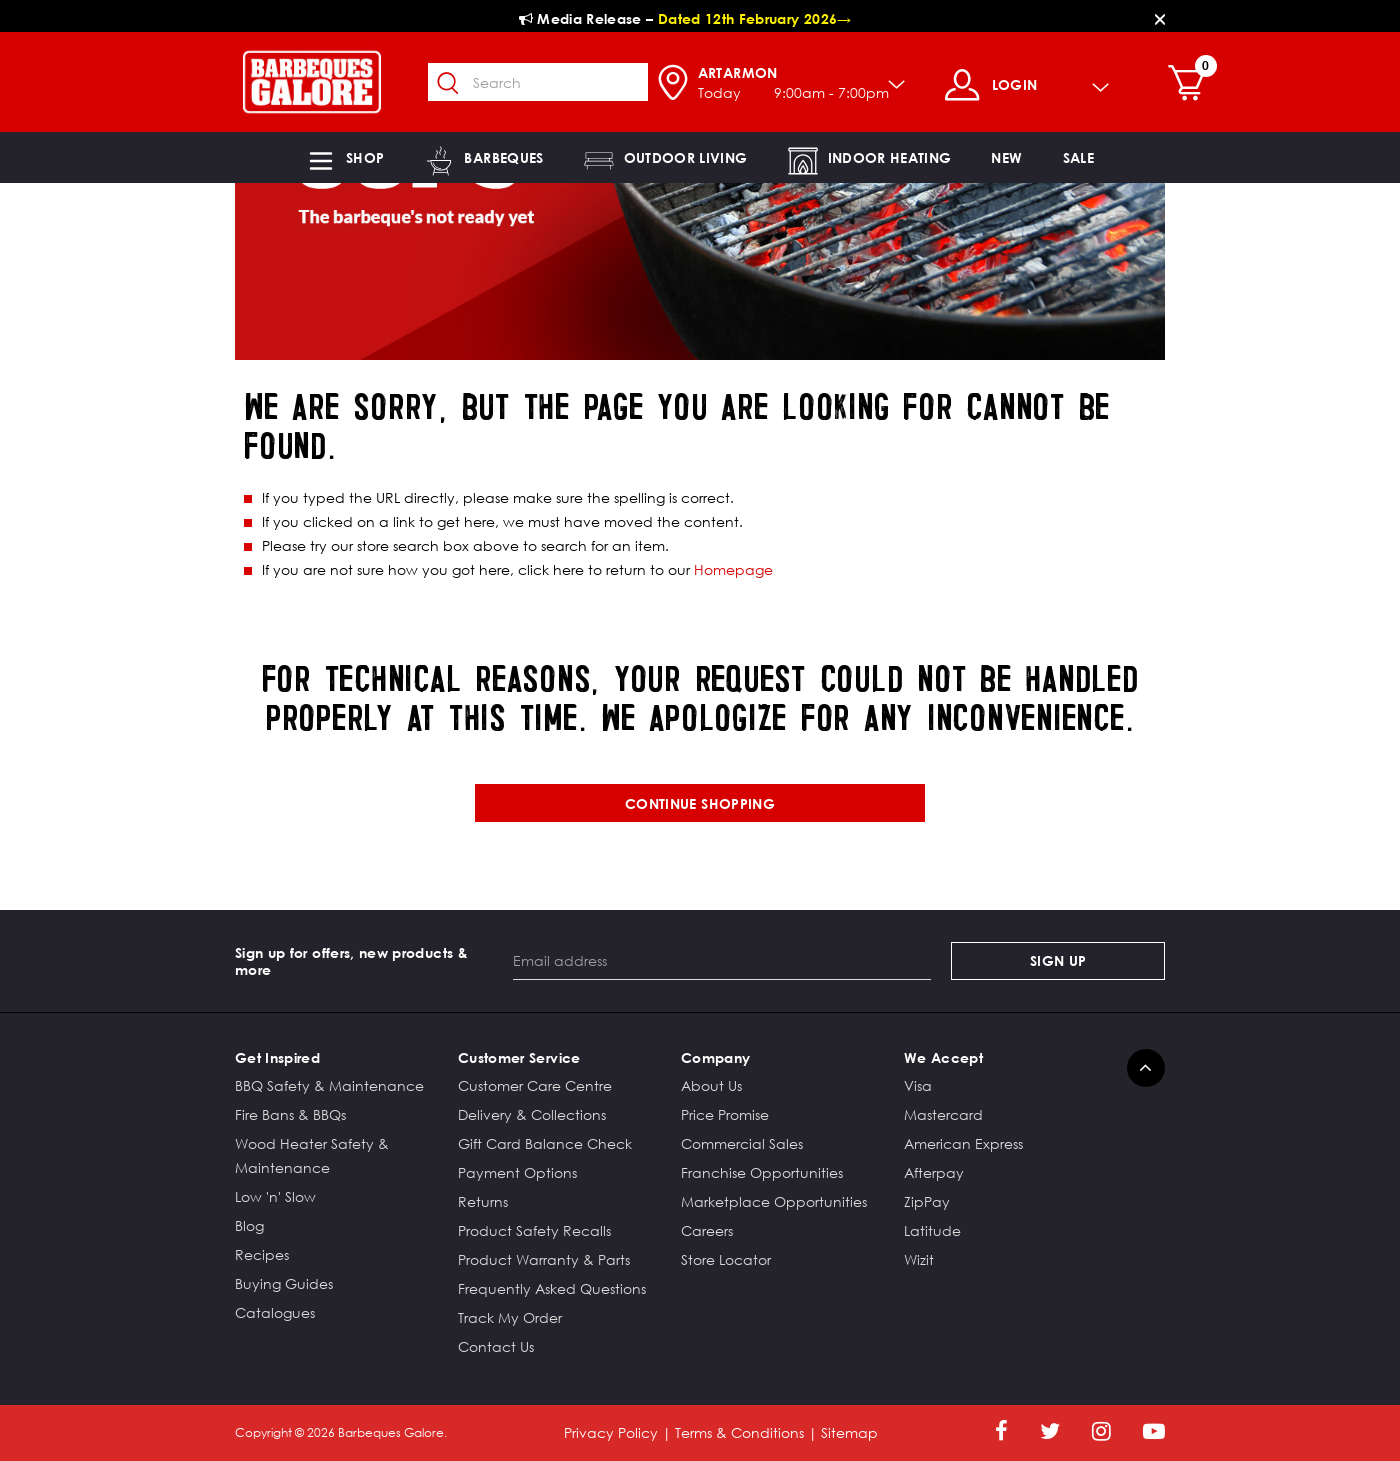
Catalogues (275, 1312)
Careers (707, 1230)
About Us (711, 1085)
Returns (483, 1201)
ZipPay (927, 1201)
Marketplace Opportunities (774, 1201)
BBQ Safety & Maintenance (329, 1085)
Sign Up (1058, 960)
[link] (1006, 157)
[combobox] (538, 82)
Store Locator (726, 1259)
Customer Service (519, 1057)
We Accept (943, 1057)
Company (715, 1057)
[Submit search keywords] (449, 84)
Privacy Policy (611, 1432)
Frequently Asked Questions (552, 1288)
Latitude (932, 1230)
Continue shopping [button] (700, 803)
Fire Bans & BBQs (290, 1114)
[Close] (1160, 18)
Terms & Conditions (739, 1432)
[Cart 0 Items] (1191, 85)
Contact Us (496, 1346)
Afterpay (934, 1172)
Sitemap (849, 1432)
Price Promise (725, 1114)
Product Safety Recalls (534, 1230)
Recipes (262, 1254)
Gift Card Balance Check (545, 1143)
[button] (345, 157)
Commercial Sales (742, 1143)
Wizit (919, 1259)
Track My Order (510, 1317)
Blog (249, 1225)
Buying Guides (284, 1283)
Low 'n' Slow (275, 1196)
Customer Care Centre (535, 1085)
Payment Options (517, 1172)
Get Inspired (277, 1057)
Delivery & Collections (532, 1114)
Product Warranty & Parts (544, 1259)
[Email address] (722, 961)
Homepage (733, 569)
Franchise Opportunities (762, 1172)
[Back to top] (1146, 1068)
